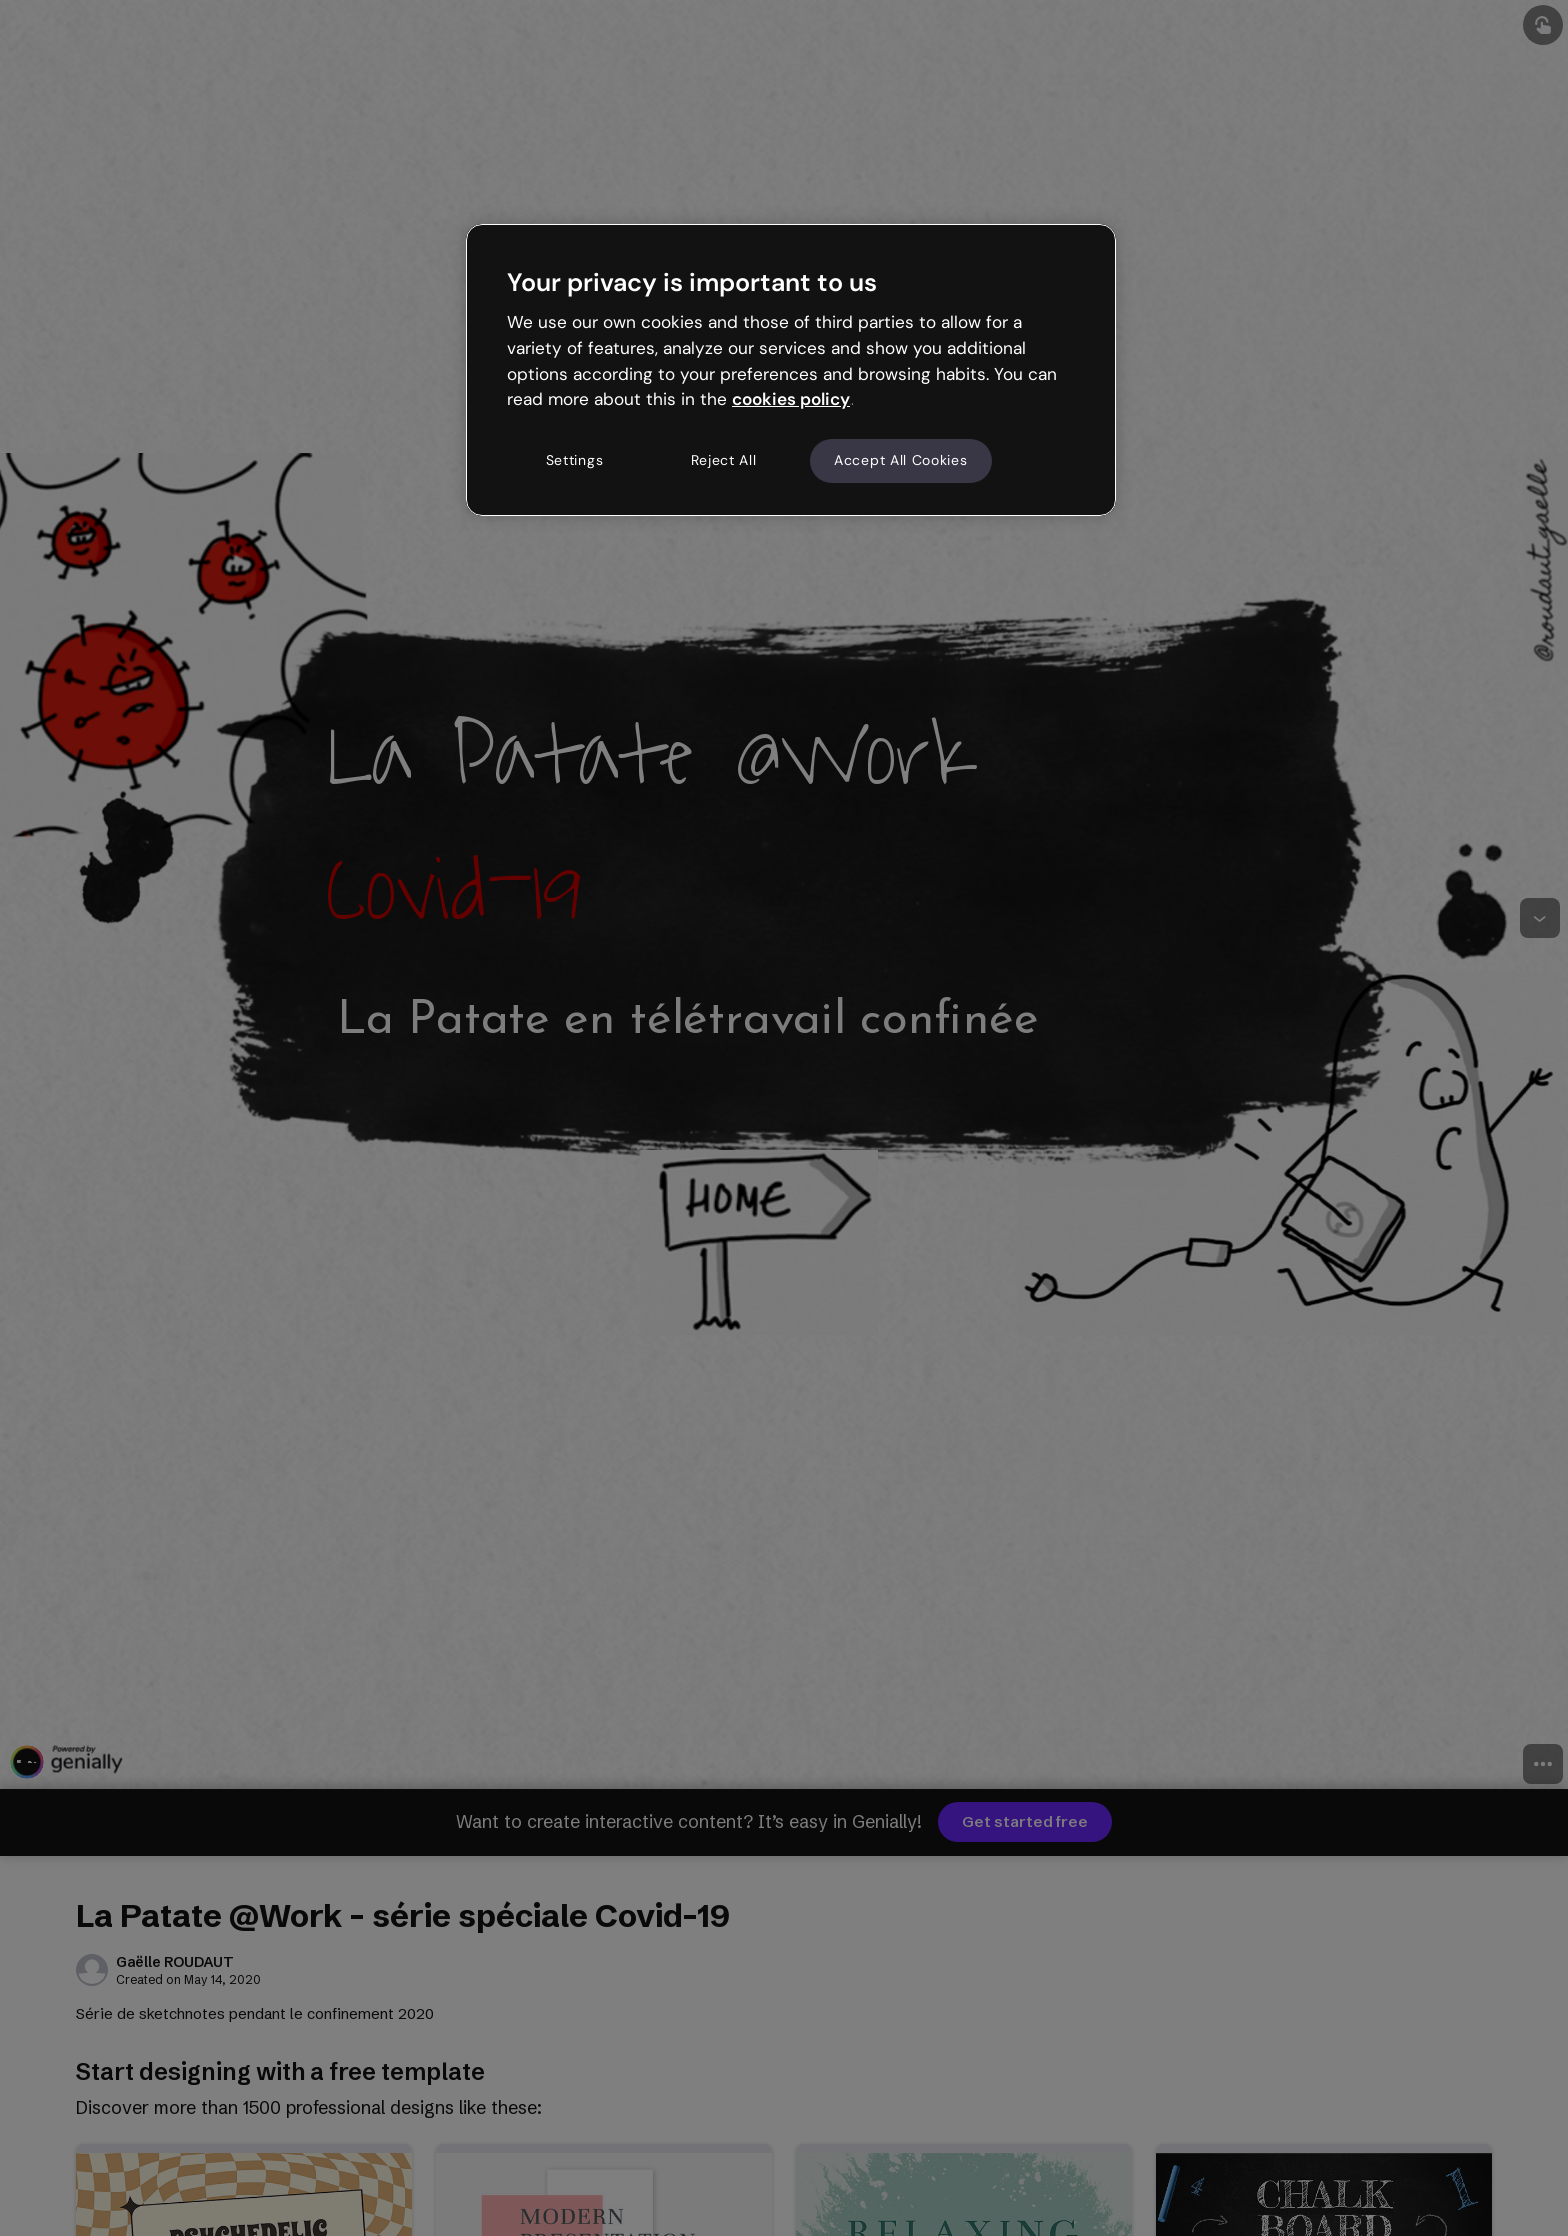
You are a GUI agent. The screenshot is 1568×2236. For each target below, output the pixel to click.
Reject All (724, 460)
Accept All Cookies (901, 460)
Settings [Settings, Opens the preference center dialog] (575, 460)
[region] (791, 370)
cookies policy (791, 399)
